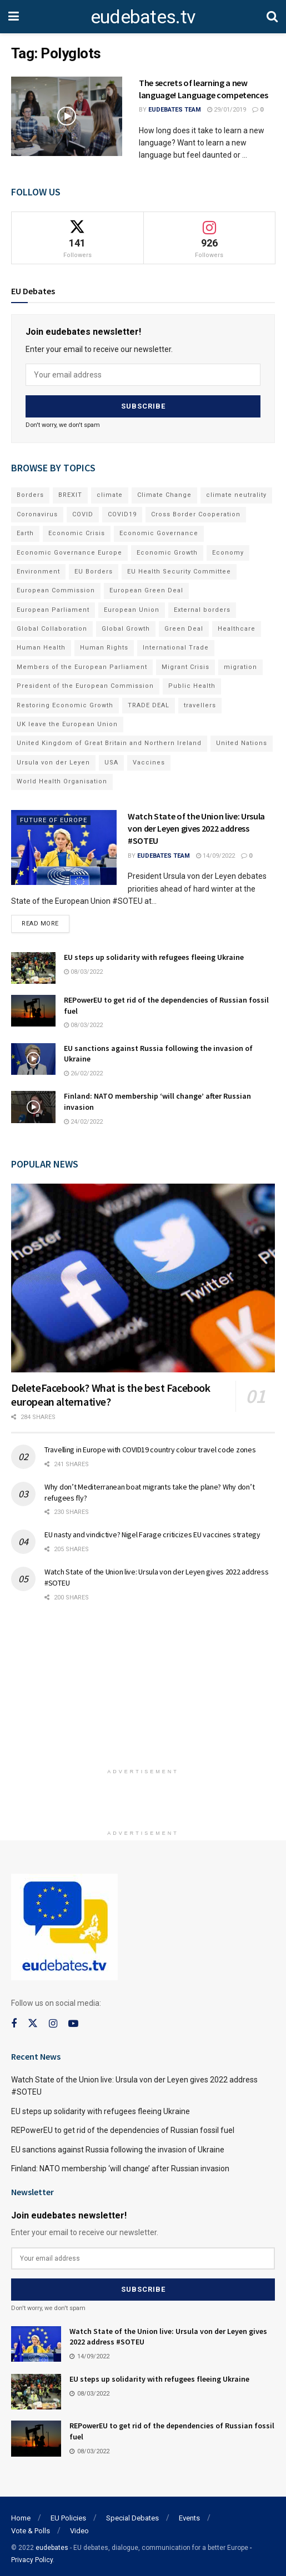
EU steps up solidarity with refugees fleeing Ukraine (154, 955)
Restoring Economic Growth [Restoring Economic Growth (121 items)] (65, 702)
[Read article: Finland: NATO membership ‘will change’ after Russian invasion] (33, 1104)
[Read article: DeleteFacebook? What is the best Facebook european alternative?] (143, 1275)
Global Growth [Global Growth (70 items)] (126, 626)
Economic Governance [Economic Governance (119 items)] (158, 530)
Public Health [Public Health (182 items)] (191, 683)
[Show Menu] (13, 16)
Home (21, 2513)
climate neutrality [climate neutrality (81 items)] (236, 492)
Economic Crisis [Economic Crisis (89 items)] (76, 530)
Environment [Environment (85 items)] (38, 568)
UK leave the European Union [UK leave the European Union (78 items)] (67, 721)
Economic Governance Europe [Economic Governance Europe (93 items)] (69, 550)
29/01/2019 (226, 109)
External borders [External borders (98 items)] (202, 607)
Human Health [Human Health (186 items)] (41, 645)
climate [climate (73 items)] (110, 492)
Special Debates (132, 2513)
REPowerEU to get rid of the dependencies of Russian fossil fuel (122, 2128)
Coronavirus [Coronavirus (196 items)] (37, 511)
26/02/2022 (83, 1071)
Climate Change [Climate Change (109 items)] (164, 492)
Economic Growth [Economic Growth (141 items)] (167, 550)
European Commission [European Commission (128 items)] (56, 587)
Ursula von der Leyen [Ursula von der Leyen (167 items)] (53, 759)
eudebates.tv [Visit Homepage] (143, 16)
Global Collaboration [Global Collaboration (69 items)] (52, 626)
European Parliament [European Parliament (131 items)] (53, 607)
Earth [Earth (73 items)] (25, 530)
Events (189, 2513)
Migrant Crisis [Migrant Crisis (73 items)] (185, 664)
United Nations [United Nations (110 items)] (241, 740)
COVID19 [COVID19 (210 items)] (122, 511)
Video (79, 2526)
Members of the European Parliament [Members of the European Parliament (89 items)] (82, 664)
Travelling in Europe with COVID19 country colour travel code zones (150, 1447)
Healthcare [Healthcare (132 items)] (236, 626)
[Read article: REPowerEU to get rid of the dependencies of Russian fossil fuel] (33, 1008)
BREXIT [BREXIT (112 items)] (70, 492)
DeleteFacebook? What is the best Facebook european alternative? (110, 1392)
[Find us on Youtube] (73, 2021)
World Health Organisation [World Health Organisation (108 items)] (62, 778)
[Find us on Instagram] (53, 2021)
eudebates (52, 2543)
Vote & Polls (30, 2526)
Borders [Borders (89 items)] (30, 492)
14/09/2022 (215, 853)
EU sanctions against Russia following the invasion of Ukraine (117, 2147)
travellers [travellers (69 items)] (200, 702)
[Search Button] (272, 16)
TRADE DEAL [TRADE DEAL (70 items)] (148, 702)
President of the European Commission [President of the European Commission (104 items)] (85, 683)
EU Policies (68, 2513)
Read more (45, 919)
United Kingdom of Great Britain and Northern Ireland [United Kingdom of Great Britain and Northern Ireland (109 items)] (109, 740)
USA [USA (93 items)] (111, 759)
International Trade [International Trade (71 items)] (176, 645)
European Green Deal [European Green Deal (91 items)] (146, 587)
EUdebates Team (174, 109)
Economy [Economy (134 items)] (228, 550)
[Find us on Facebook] (14, 2021)
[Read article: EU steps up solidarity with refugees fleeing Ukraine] (33, 966)
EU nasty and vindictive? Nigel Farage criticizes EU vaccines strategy (152, 1532)
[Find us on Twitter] (33, 2021)
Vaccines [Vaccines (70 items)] (149, 759)
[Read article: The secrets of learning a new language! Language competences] (66, 116)
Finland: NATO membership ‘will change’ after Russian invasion (120, 2166)
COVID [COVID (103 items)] (82, 511)
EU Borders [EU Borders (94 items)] (93, 568)
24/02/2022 (83, 1119)
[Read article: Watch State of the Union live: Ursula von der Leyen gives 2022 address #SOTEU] (64, 845)
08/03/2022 (83, 969)
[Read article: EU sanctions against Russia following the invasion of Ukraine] (33, 1057)
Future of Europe (53, 817)
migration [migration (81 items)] (240, 664)
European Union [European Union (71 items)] (131, 607)
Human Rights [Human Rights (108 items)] (104, 645)
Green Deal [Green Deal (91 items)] (183, 626)
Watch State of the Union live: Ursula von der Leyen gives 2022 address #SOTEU (196, 826)
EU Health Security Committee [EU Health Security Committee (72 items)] (179, 568)
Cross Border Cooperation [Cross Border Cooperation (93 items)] (195, 511)
